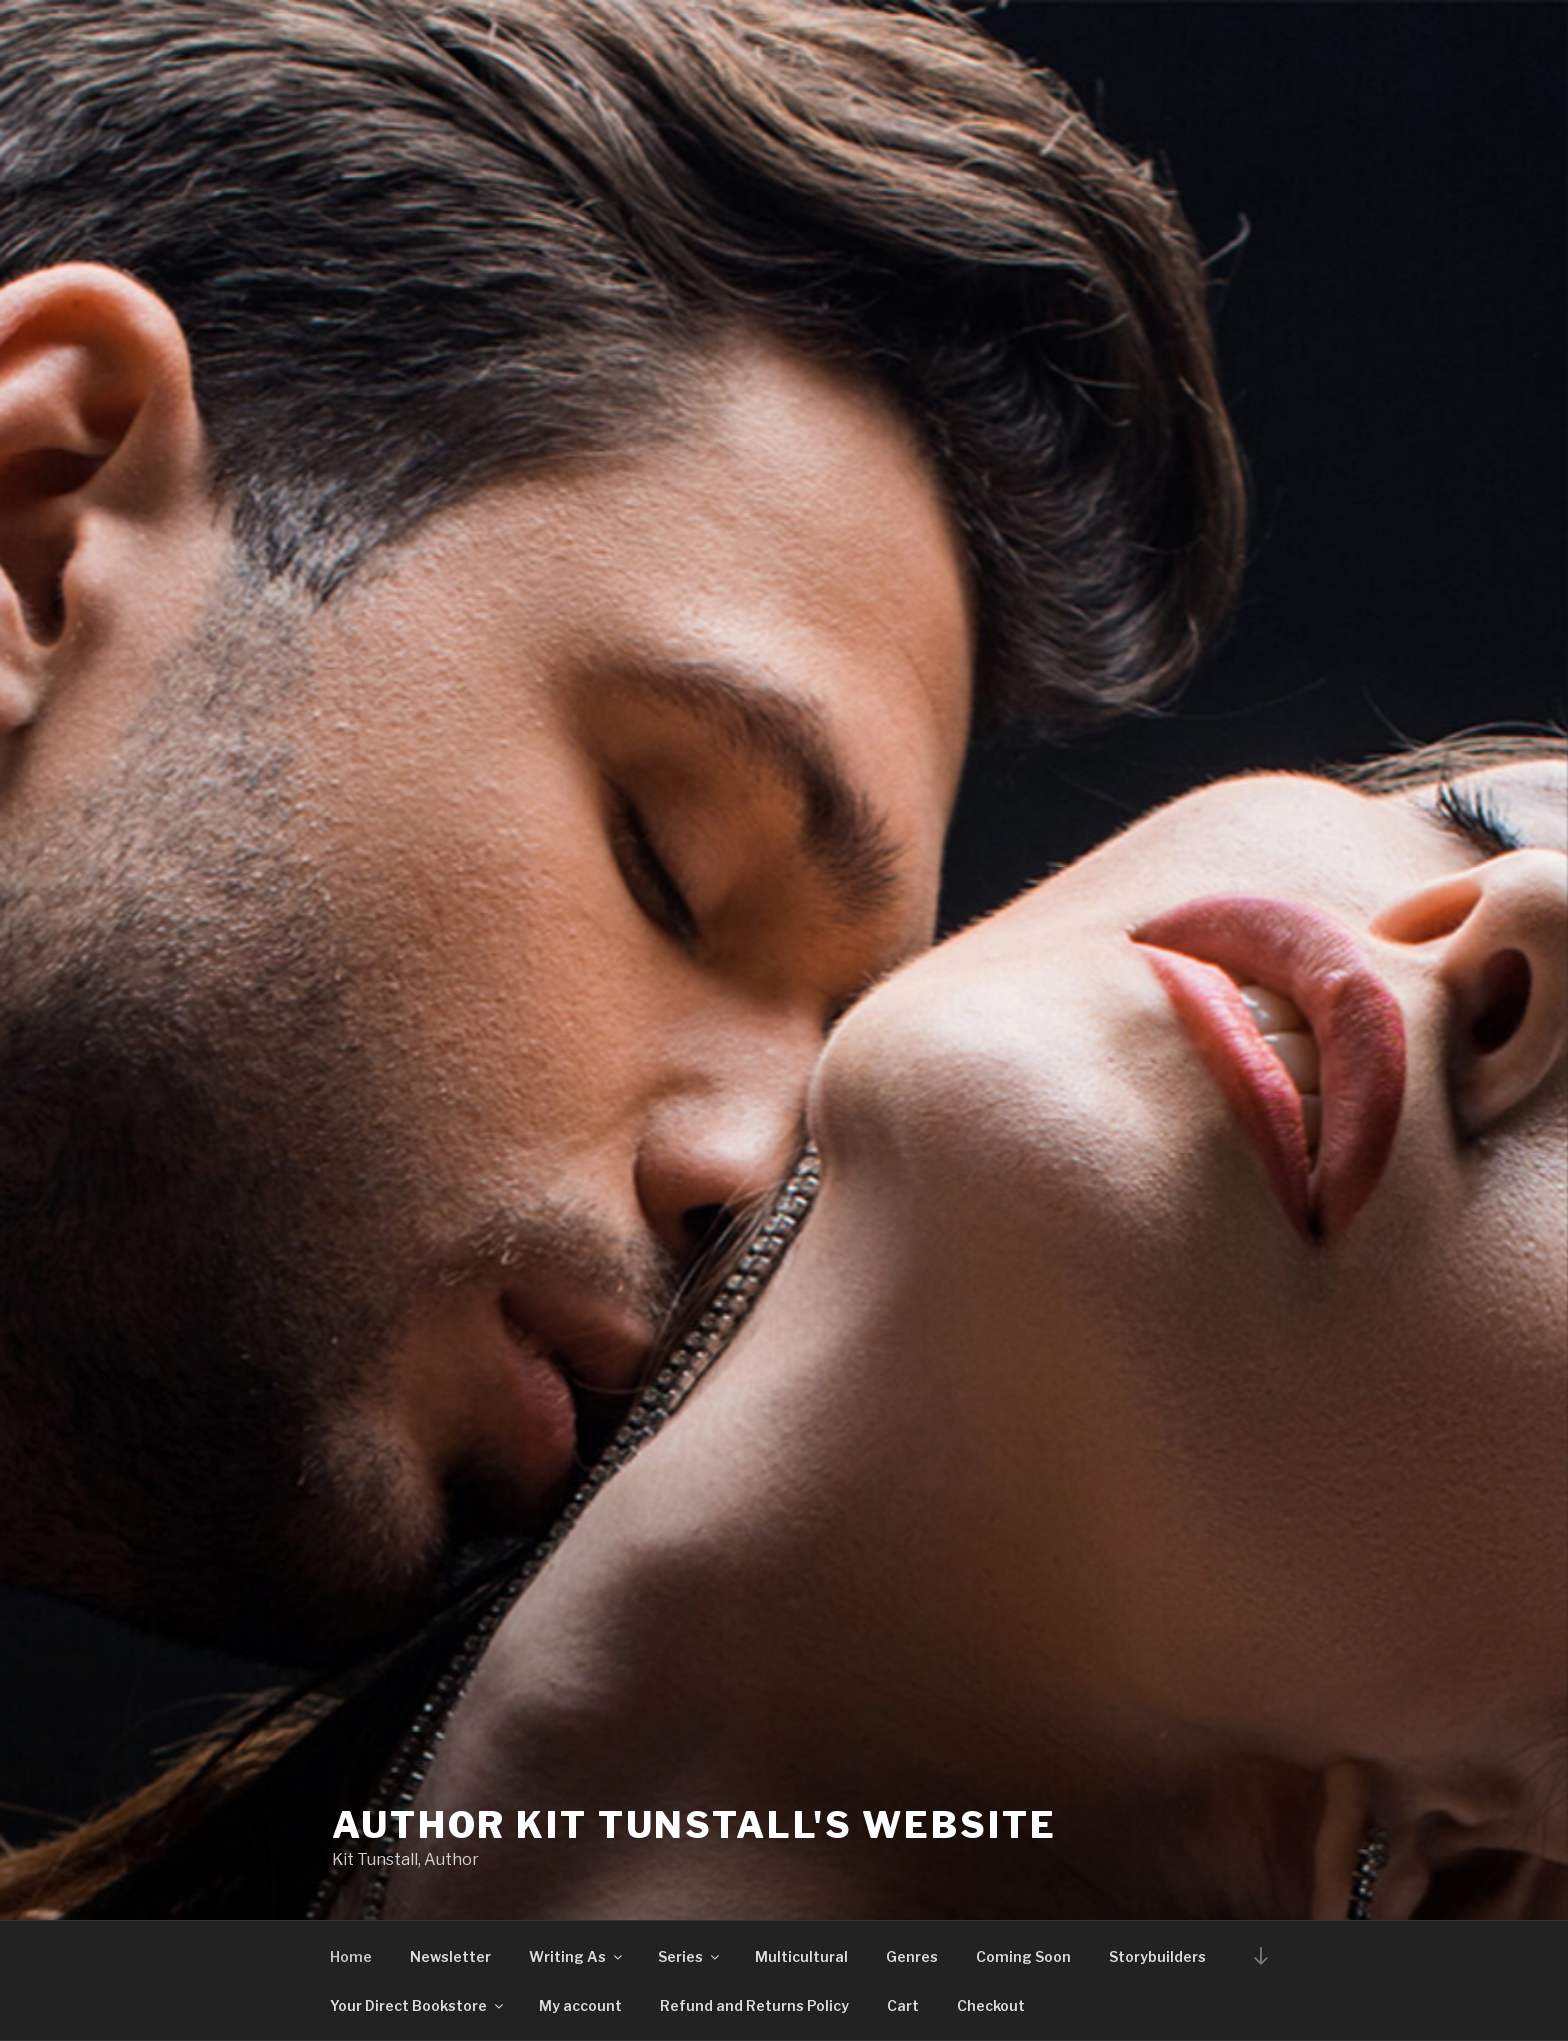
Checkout (991, 2005)
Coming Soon (1023, 1956)
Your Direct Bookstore (418, 2005)
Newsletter (450, 1956)
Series (690, 1956)
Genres (912, 1956)
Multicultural (801, 1956)
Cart (903, 2005)
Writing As (577, 1956)
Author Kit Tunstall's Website (694, 1825)
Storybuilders (1157, 1956)
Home (351, 1956)
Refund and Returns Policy (754, 2005)
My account (580, 2005)
